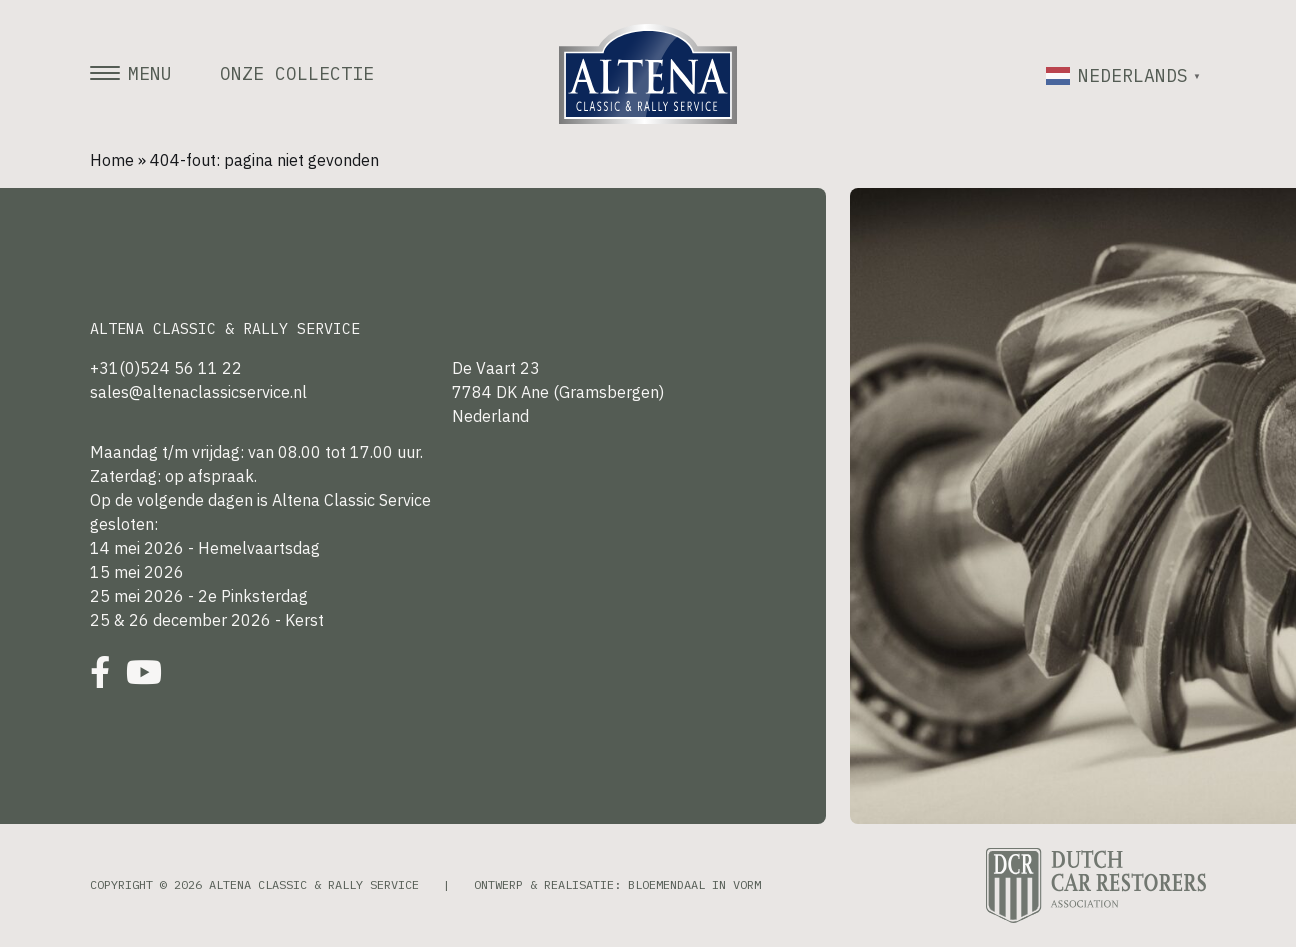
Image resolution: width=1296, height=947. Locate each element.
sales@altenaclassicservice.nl (198, 392)
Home (112, 160)
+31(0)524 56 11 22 (166, 368)
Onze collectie (297, 74)
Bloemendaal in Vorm (694, 884)
